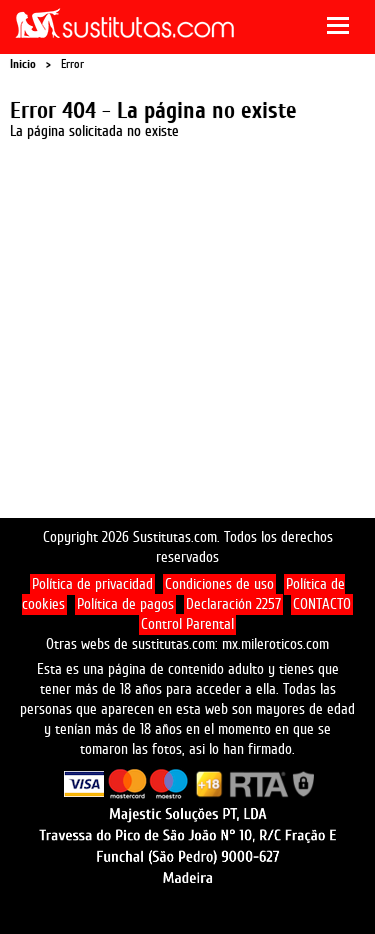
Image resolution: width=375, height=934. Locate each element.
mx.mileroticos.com (275, 644)
